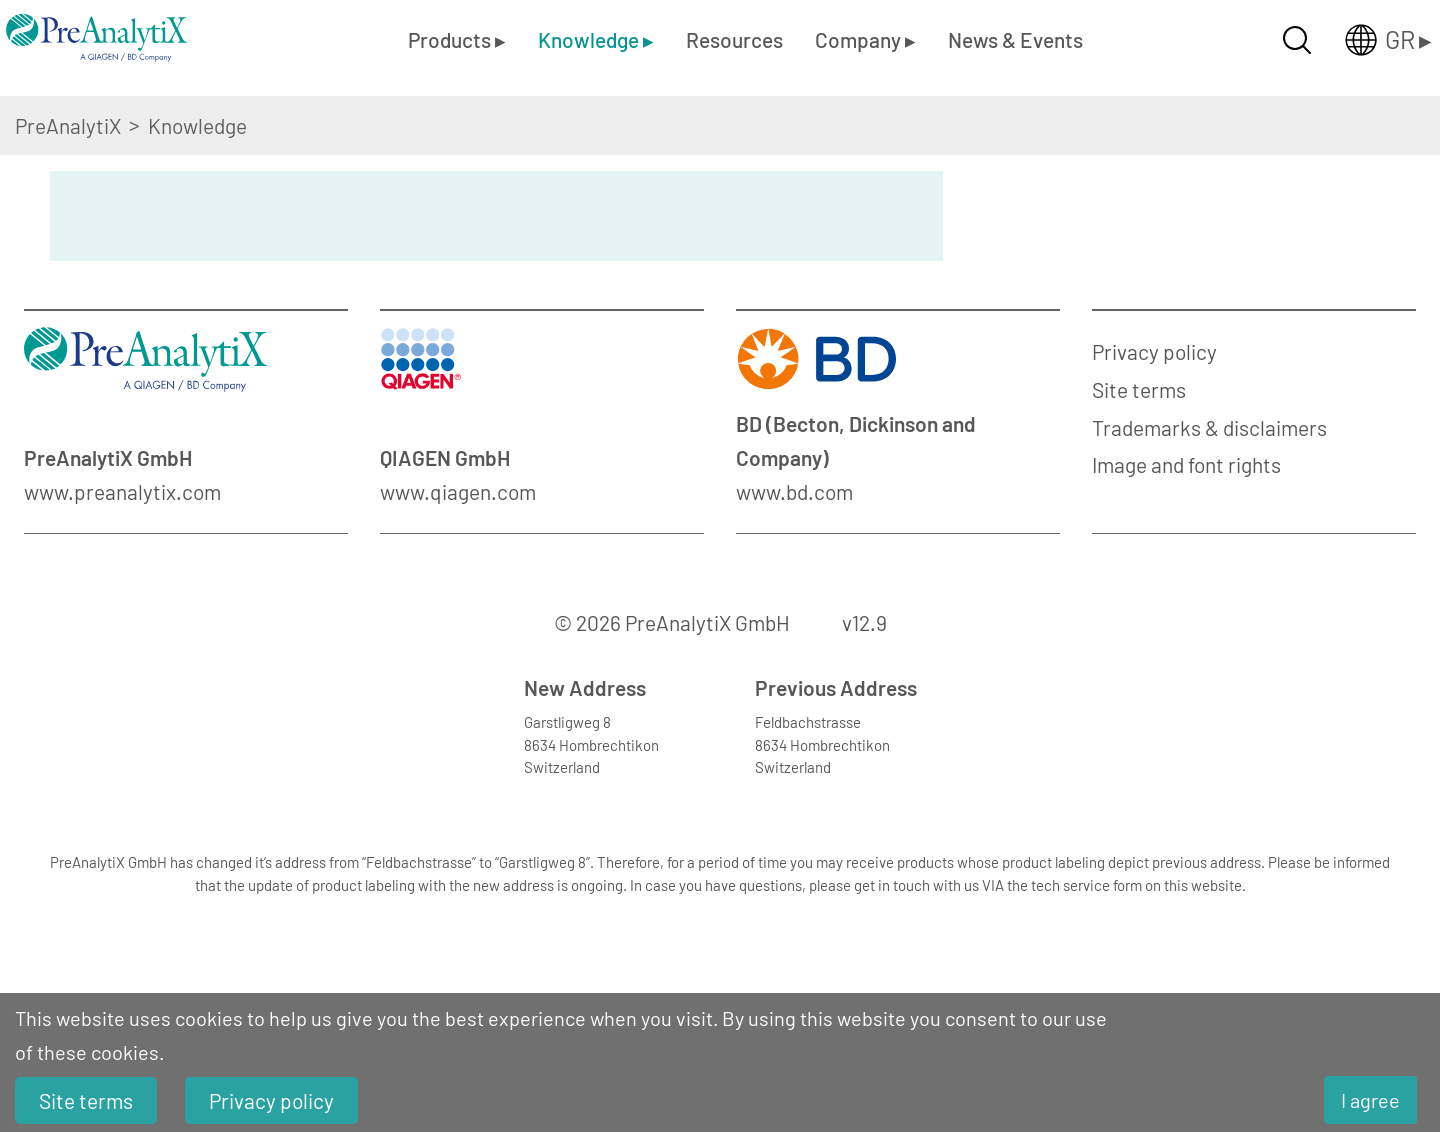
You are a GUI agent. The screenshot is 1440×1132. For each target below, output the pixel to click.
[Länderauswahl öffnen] (1372, 40)
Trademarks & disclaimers (1209, 427)
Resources (734, 39)
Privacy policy (1154, 351)
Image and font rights (1186, 464)
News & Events (1015, 39)
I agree (1370, 1100)
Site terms (1139, 389)
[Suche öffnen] (1297, 40)
